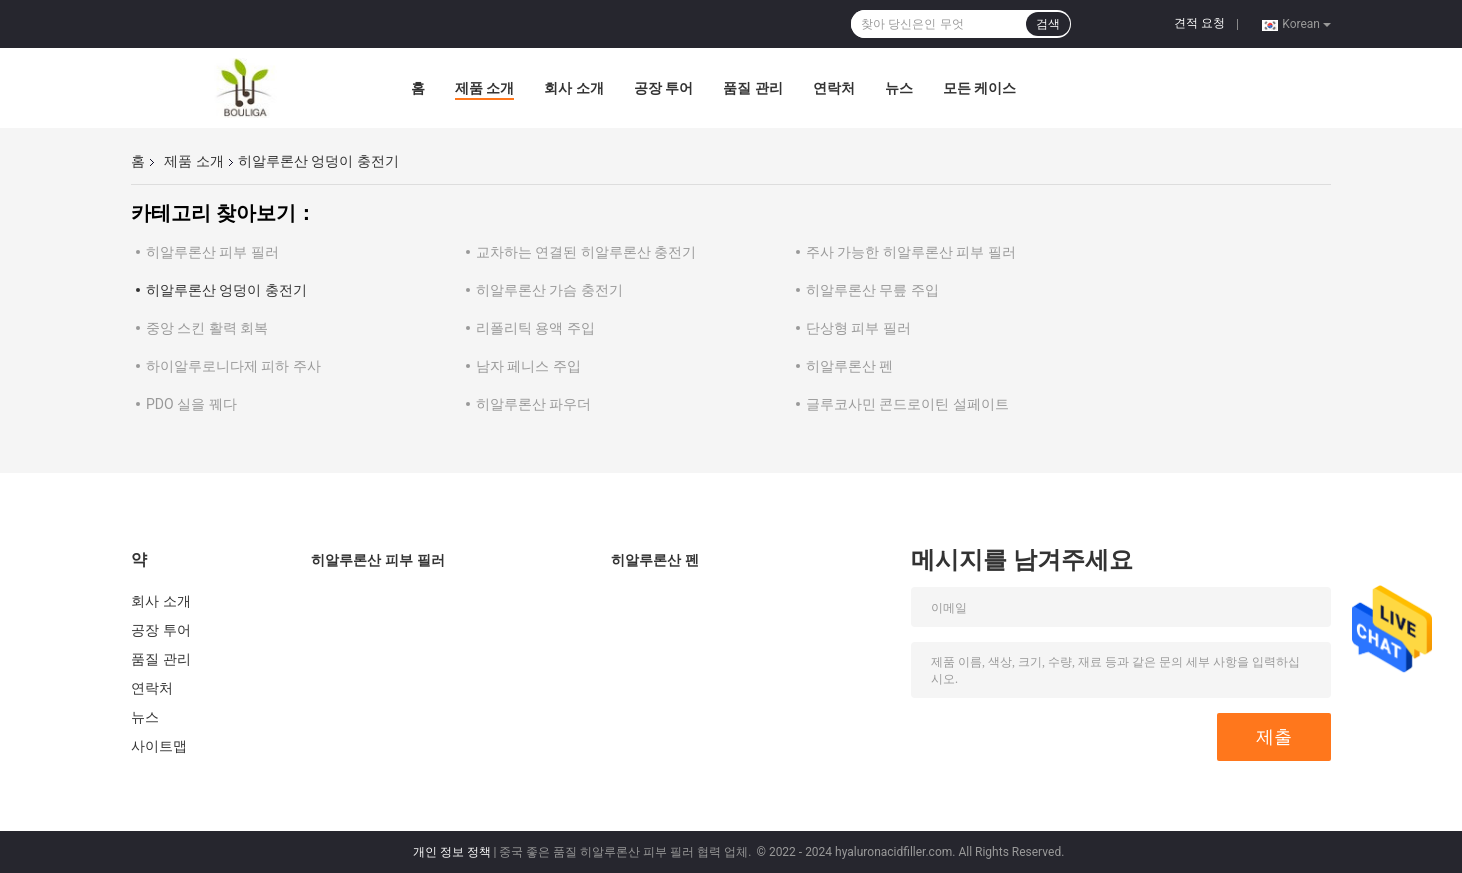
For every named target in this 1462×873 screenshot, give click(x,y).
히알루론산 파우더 (533, 404)
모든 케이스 (979, 88)
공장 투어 (663, 88)
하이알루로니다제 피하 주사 (233, 366)
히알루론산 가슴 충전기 (549, 290)
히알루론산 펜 (849, 366)
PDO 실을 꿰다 (191, 404)
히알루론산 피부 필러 (212, 252)
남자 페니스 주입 (528, 366)
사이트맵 (159, 746)
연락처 (834, 88)
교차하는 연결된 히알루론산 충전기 (586, 252)
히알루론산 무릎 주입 (872, 290)
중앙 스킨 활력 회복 (207, 328)
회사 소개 (573, 88)
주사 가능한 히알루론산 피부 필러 (911, 252)
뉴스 (899, 88)
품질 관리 (752, 88)
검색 (1048, 24)
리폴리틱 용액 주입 (535, 328)
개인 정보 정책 (452, 852)
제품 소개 (484, 88)
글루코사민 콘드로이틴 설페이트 (907, 404)
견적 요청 (1199, 23)
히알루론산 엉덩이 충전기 (226, 290)
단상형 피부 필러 (858, 328)
